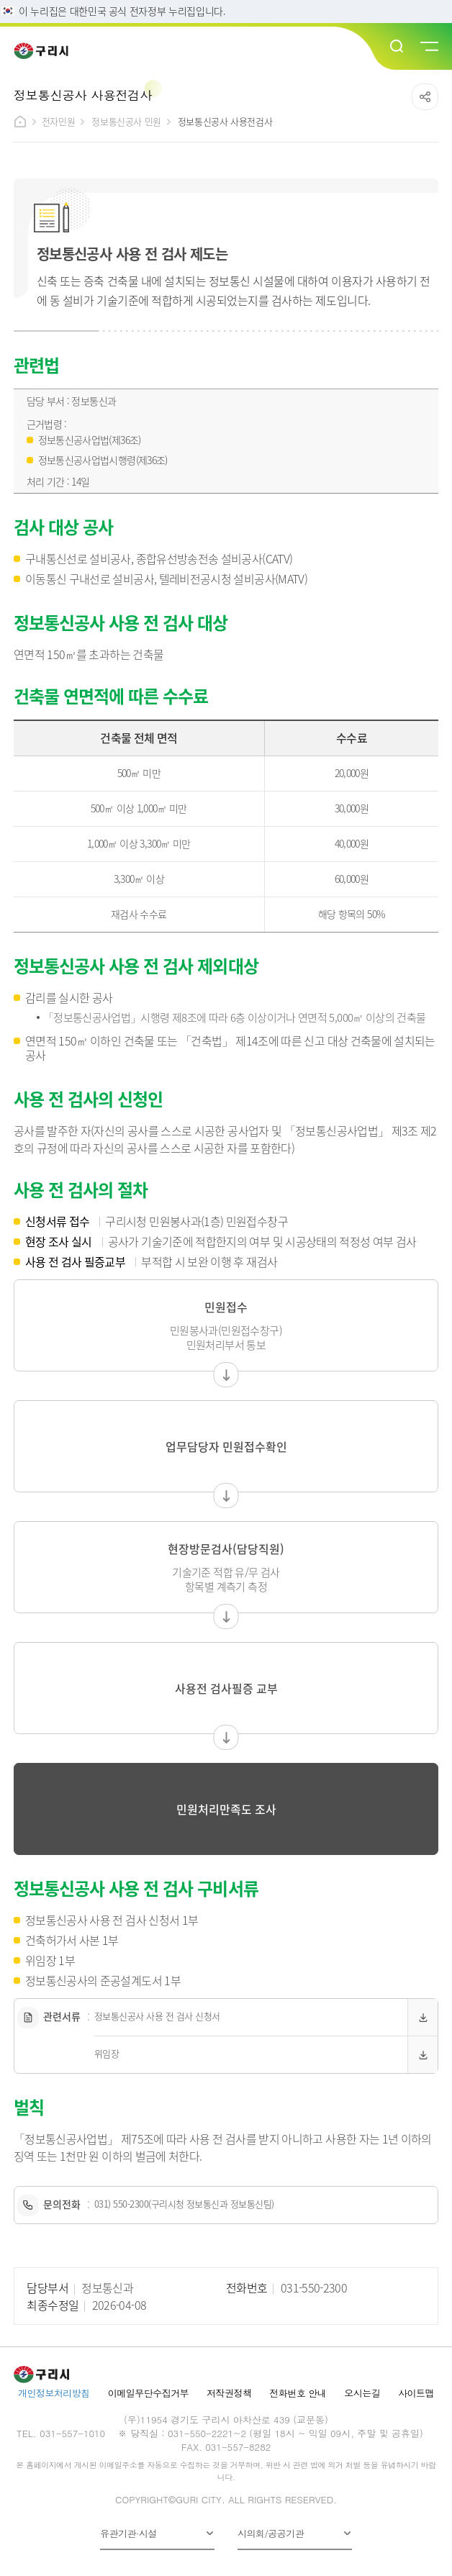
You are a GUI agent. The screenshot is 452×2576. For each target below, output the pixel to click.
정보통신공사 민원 (126, 121)
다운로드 (422, 2017)
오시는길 (362, 2393)
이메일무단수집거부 (148, 2393)
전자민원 (58, 121)
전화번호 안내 (298, 2393)
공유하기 (425, 96)
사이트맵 (416, 2393)
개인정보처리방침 (54, 2393)
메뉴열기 (428, 47)
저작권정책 (229, 2393)
